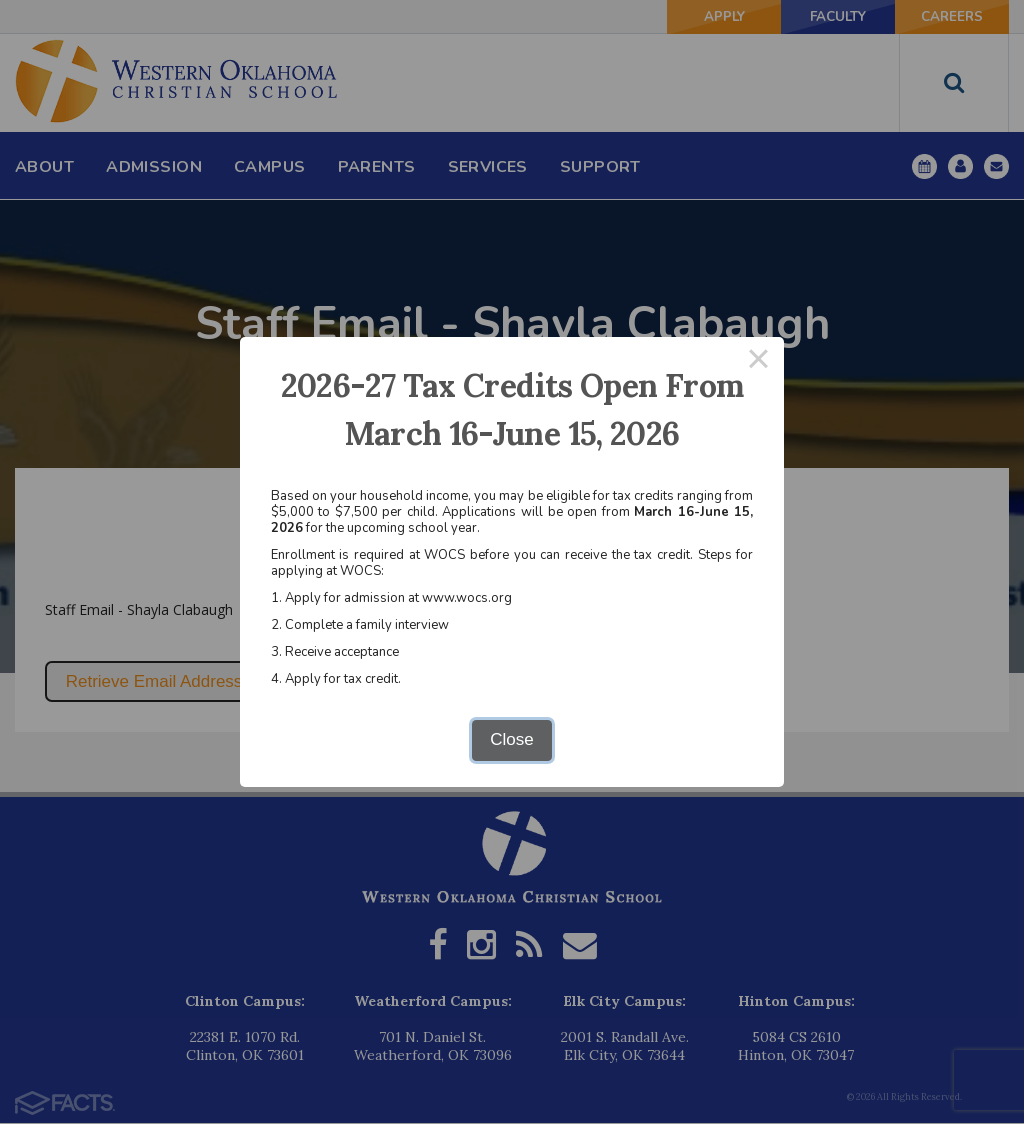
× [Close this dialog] (759, 362)
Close (511, 739)
